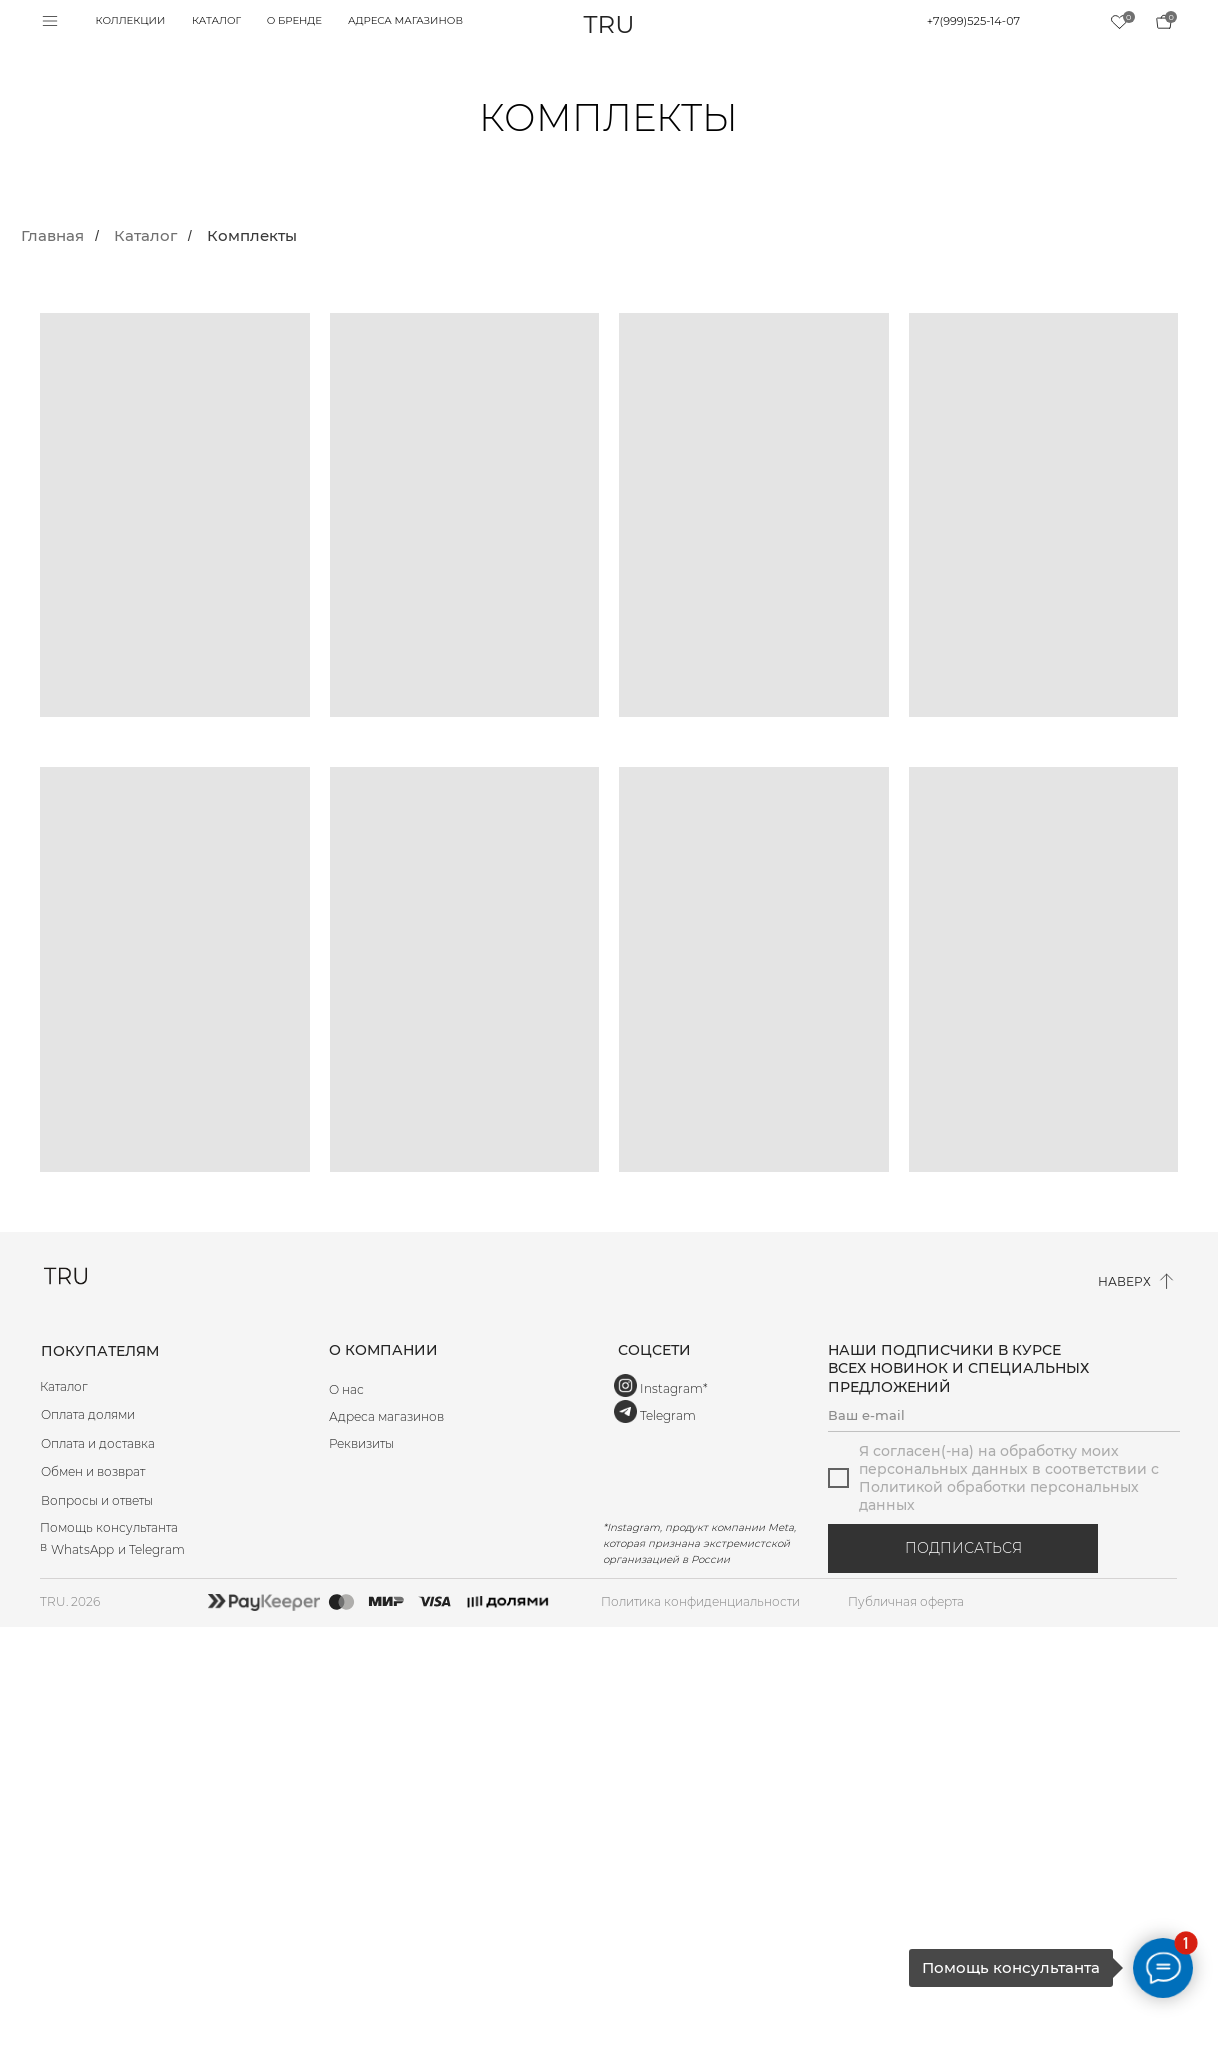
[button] (463, 1444)
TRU (609, 24)
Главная (52, 236)
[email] (1004, 1415)
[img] (1164, 22)
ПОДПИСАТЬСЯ (963, 1548)
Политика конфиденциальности (700, 1601)
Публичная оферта (906, 1601)
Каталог (145, 236)
